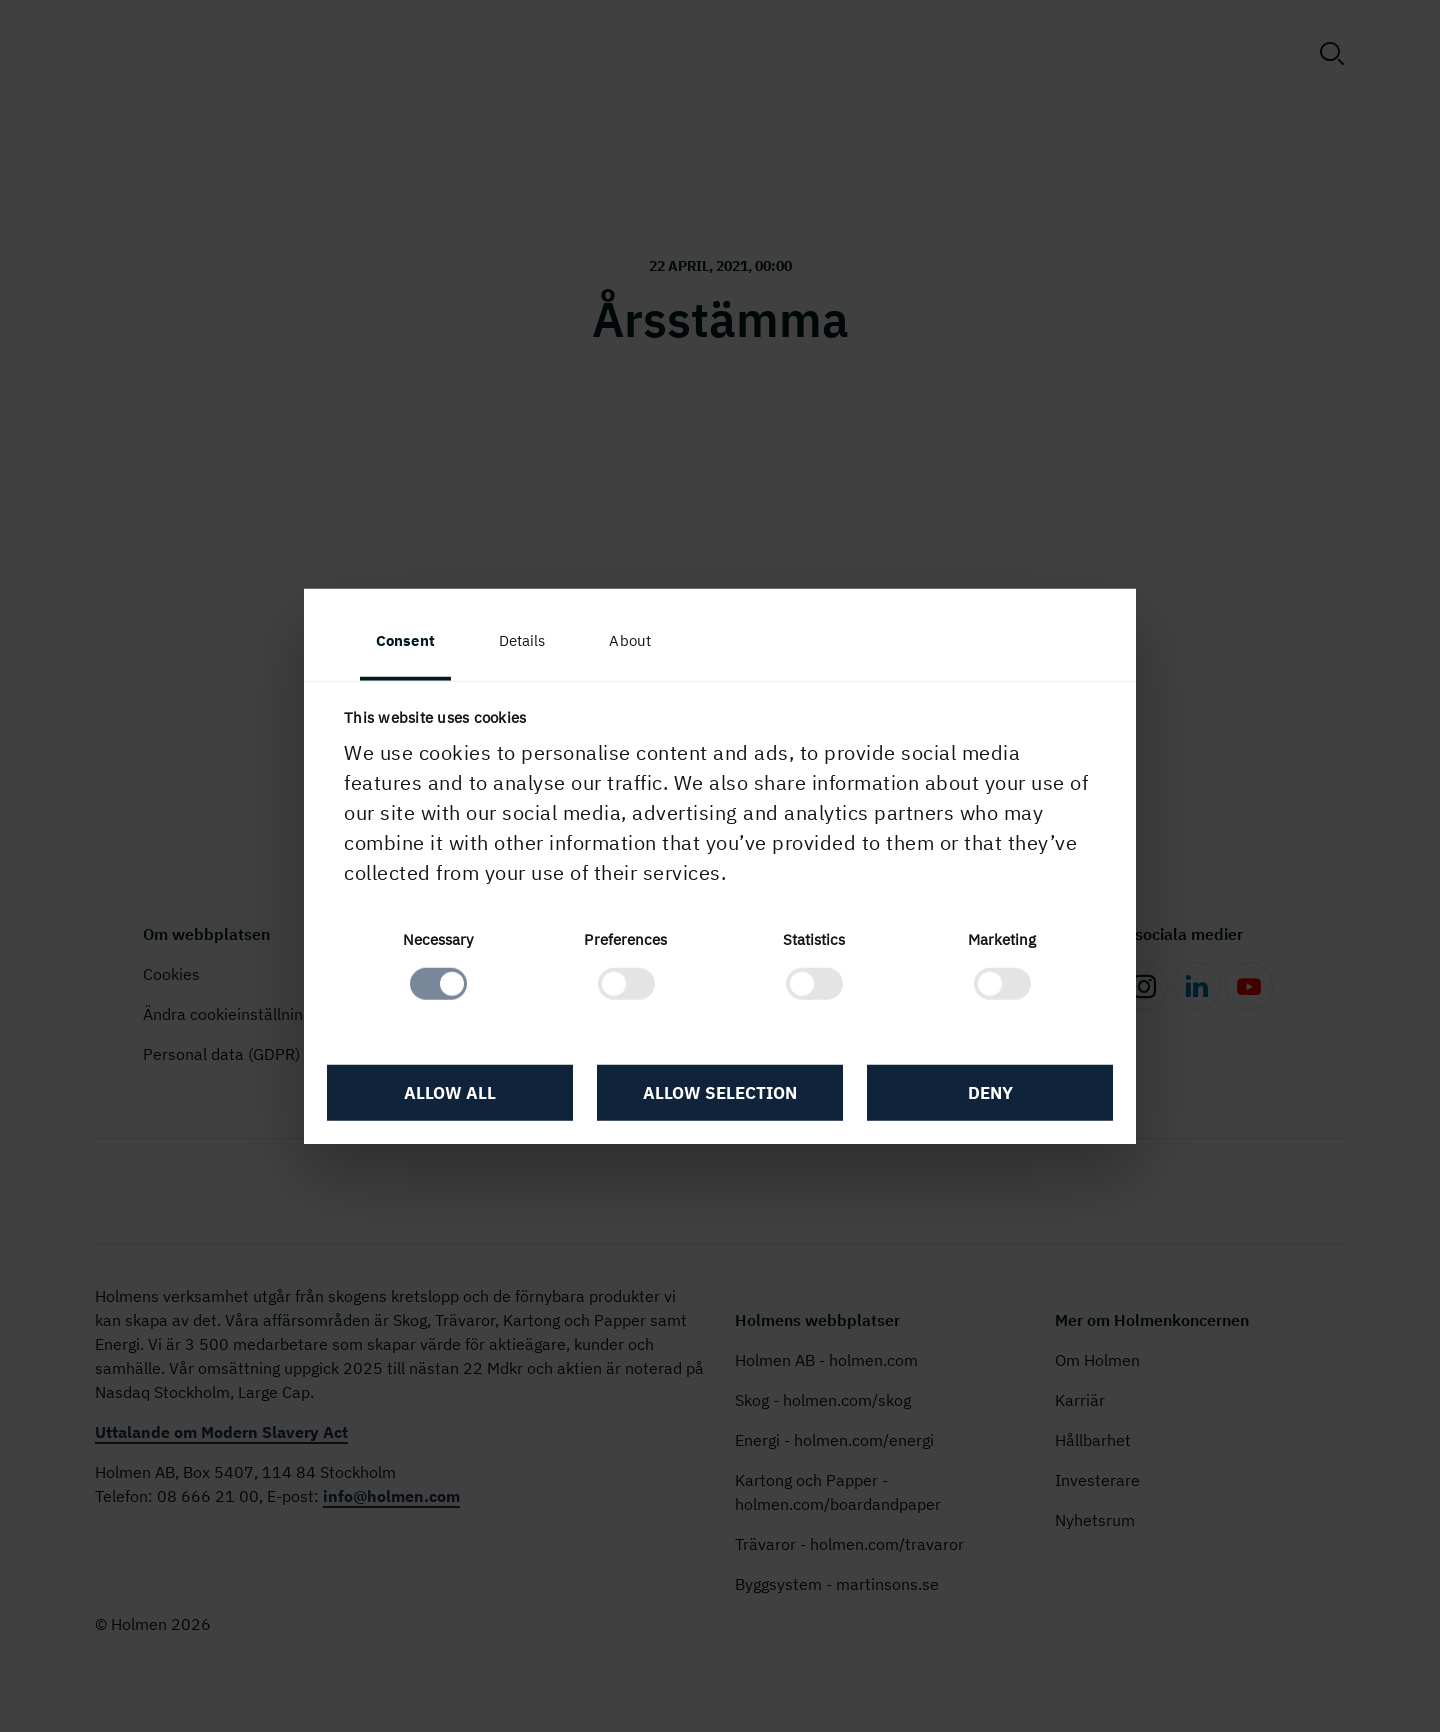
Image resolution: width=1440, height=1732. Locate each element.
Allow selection (720, 1093)
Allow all (450, 1093)
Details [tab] (522, 640)
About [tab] (630, 640)
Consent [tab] (405, 640)
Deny (990, 1093)
